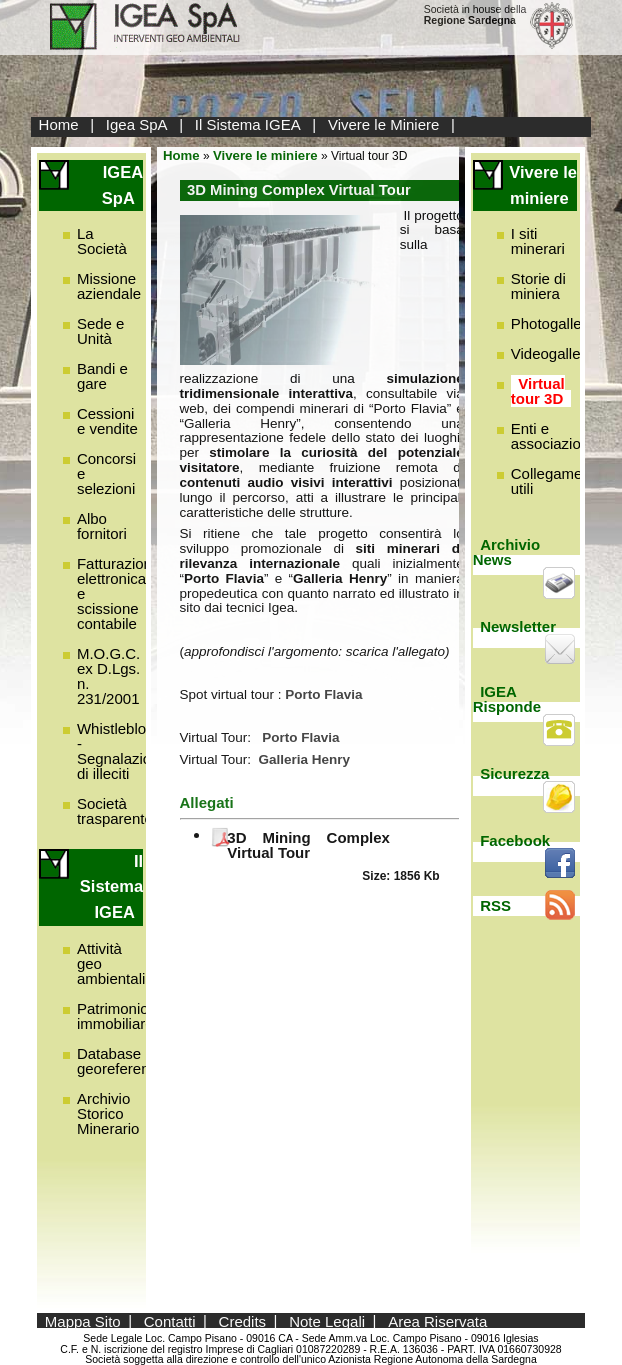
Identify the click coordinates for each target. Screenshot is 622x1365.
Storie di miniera (538, 286)
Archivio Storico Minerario (108, 1113)
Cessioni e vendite (107, 421)
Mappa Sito (83, 1320)
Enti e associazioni (552, 436)
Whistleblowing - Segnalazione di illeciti (127, 751)
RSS (495, 905)
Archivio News (507, 552)
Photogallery (552, 323)
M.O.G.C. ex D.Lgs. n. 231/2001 (108, 676)
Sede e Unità (101, 331)
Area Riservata (437, 1320)
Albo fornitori (102, 526)
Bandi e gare (102, 376)
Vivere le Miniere (383, 124)
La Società (102, 241)
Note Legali (327, 1320)
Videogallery (552, 353)
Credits (243, 1320)
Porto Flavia (300, 737)
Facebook (515, 840)
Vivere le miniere (265, 155)
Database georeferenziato (129, 1061)
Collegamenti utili (555, 481)
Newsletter (518, 626)
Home (59, 124)
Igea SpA (137, 124)
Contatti (170, 1320)
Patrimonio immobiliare (115, 1016)
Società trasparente (115, 811)
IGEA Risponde (507, 699)
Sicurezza (514, 773)
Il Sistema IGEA (248, 124)
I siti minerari (538, 241)
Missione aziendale (109, 286)
